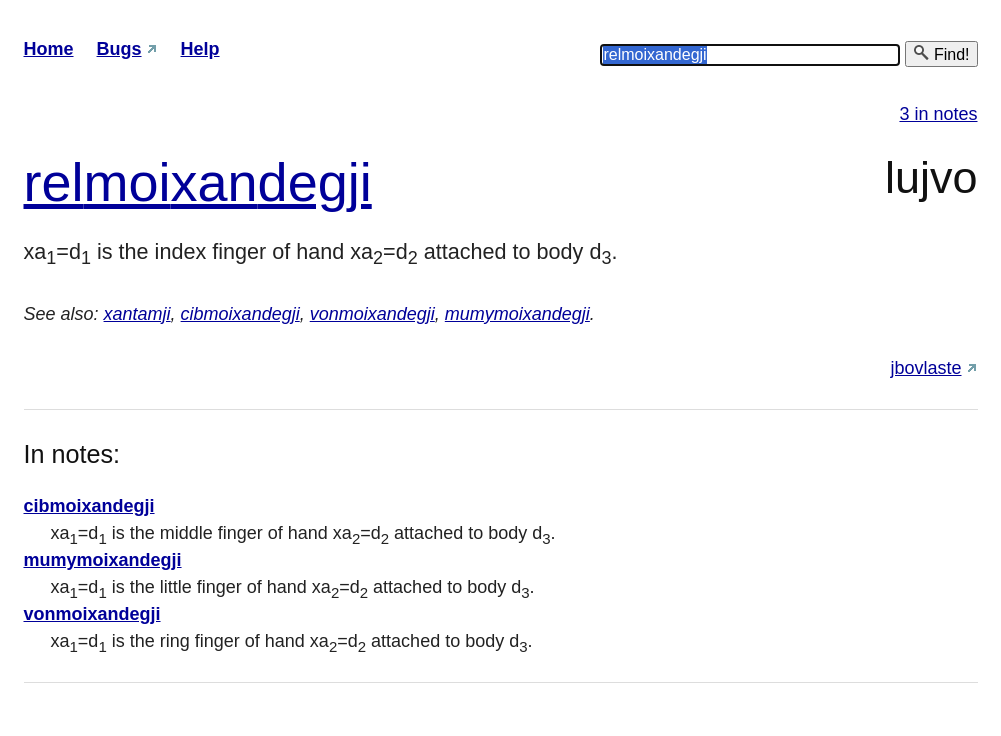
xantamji (137, 314)
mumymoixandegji (517, 314)
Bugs (119, 49)
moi (127, 182)
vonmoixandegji (372, 314)
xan (214, 182)
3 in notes (938, 114)
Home (49, 49)
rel (54, 182)
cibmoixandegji (240, 314)
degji (315, 182)
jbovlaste (925, 368)
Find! (941, 53)
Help (200, 49)
